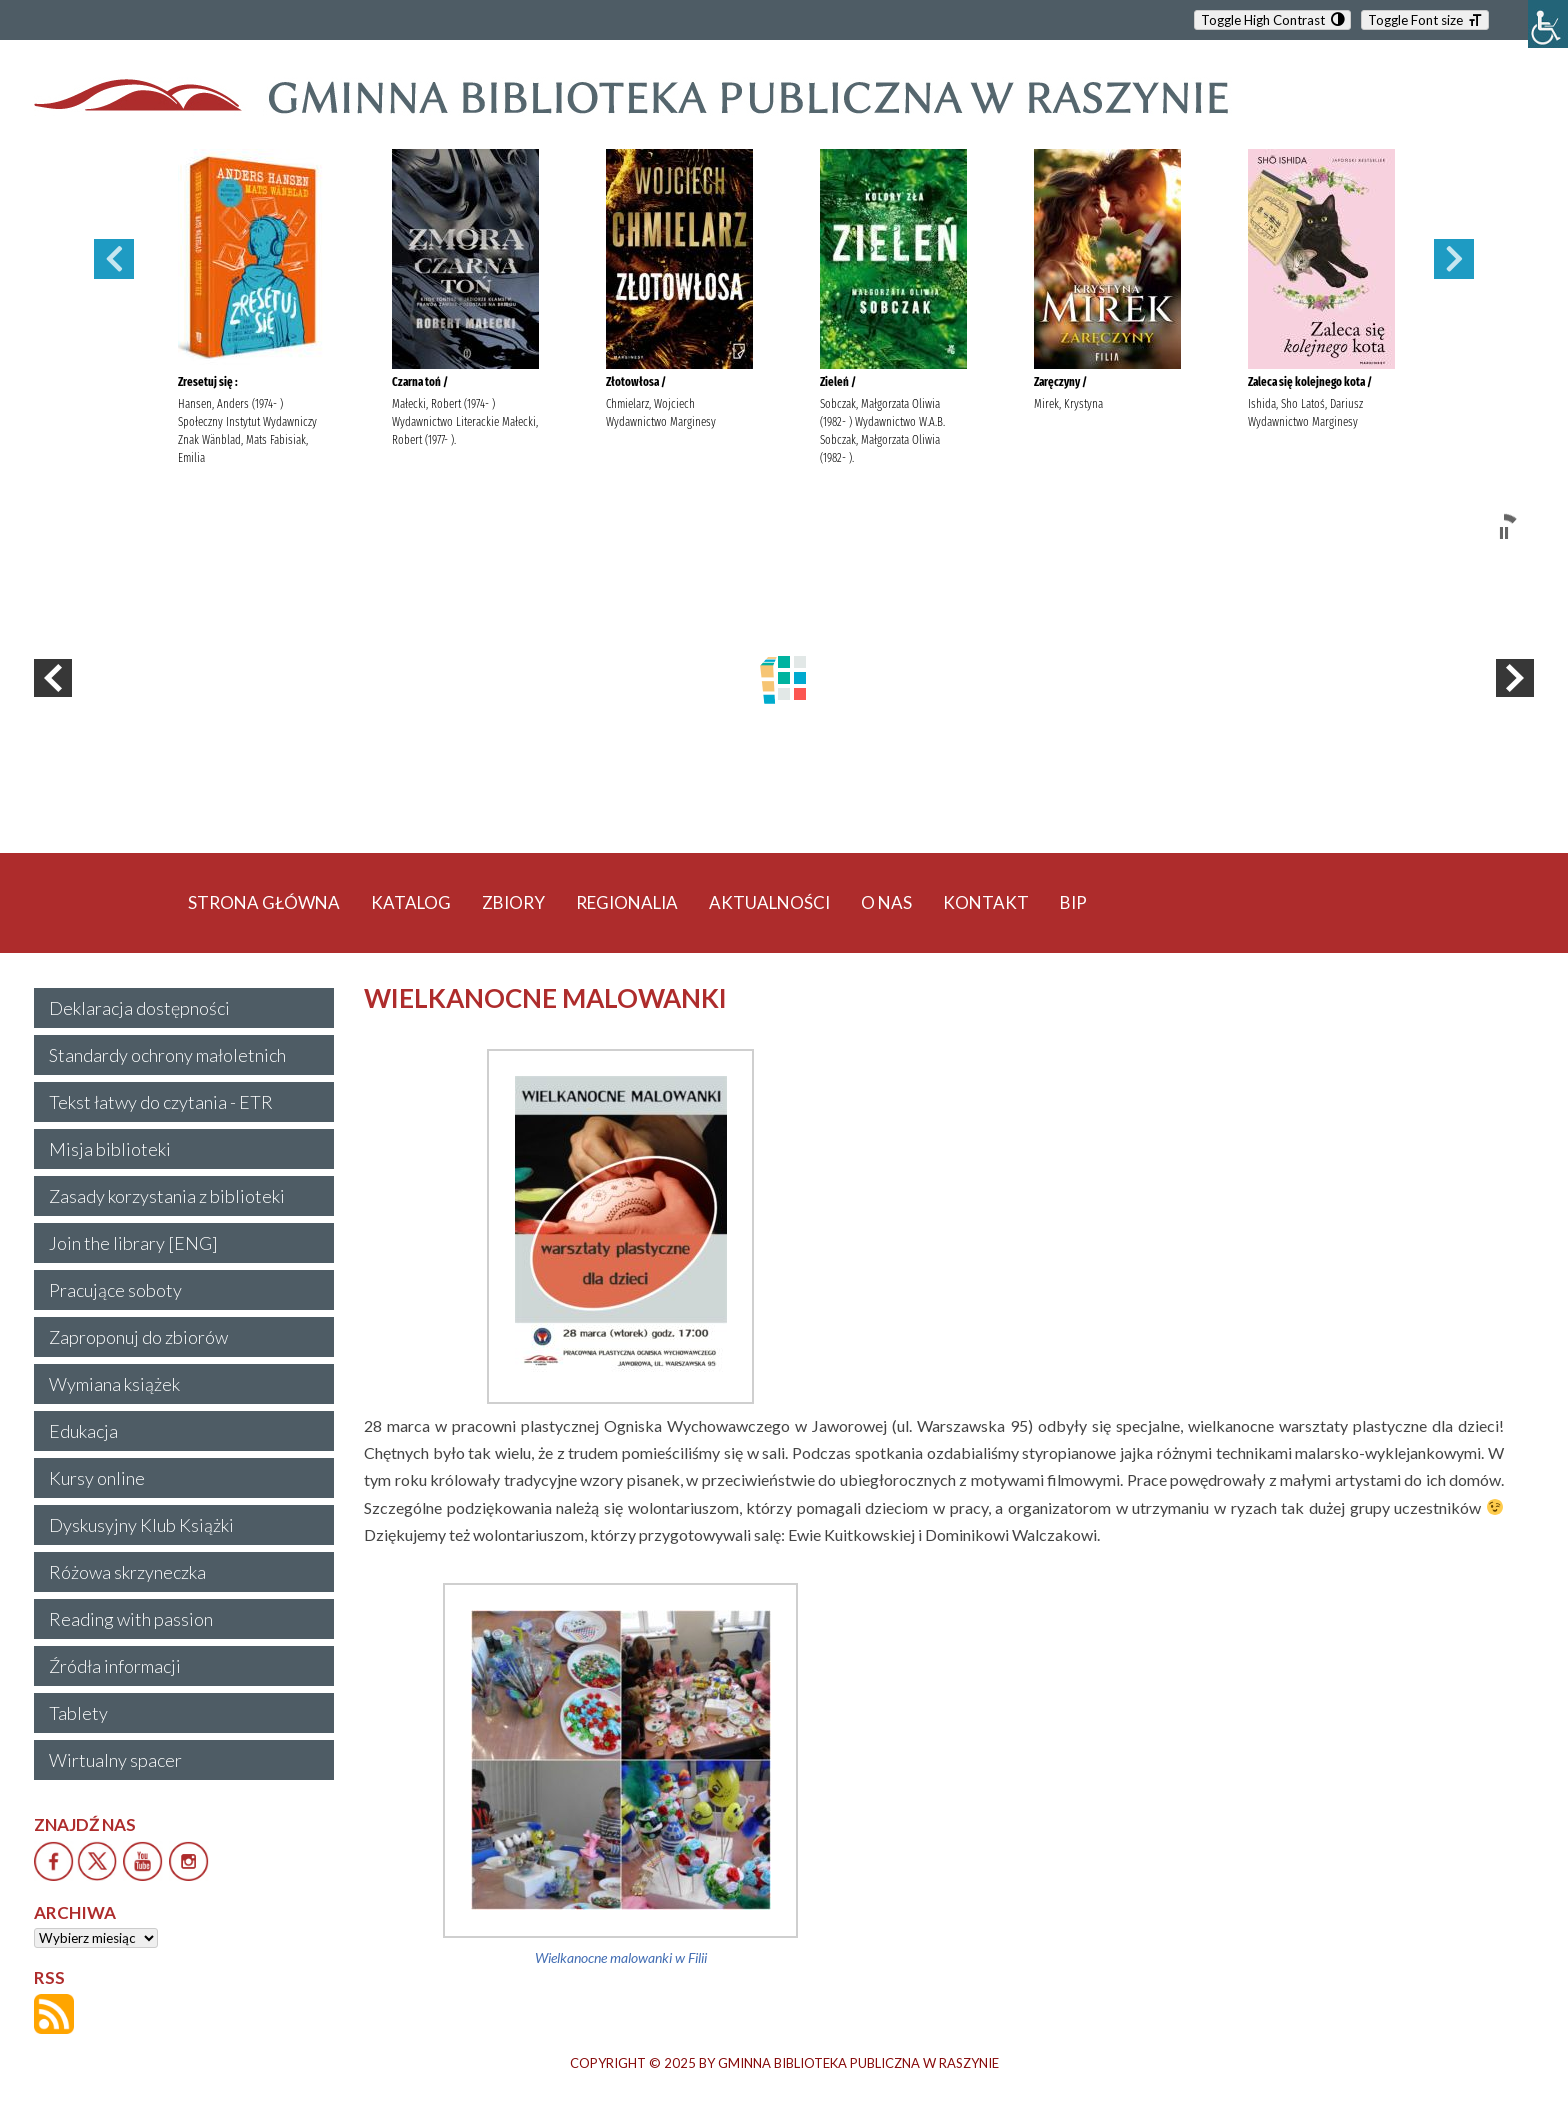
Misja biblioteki (110, 1149)
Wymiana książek (114, 1384)
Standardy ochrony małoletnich (167, 1055)
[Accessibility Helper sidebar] (1548, 24)
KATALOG (411, 902)
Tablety (78, 1713)
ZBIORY (513, 902)
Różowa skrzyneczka (127, 1572)
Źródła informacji (115, 1666)
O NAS (886, 902)
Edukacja (83, 1431)
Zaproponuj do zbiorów (138, 1337)
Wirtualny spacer (115, 1760)
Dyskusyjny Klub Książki (141, 1525)
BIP (1073, 902)
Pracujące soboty (115, 1290)
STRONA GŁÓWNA (264, 902)
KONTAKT (986, 902)
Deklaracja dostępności (139, 1008)
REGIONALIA (627, 902)
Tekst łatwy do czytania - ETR (161, 1102)
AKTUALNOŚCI (769, 902)
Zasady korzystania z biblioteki (167, 1196)
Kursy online (97, 1478)
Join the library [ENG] (133, 1243)
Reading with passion (131, 1619)
